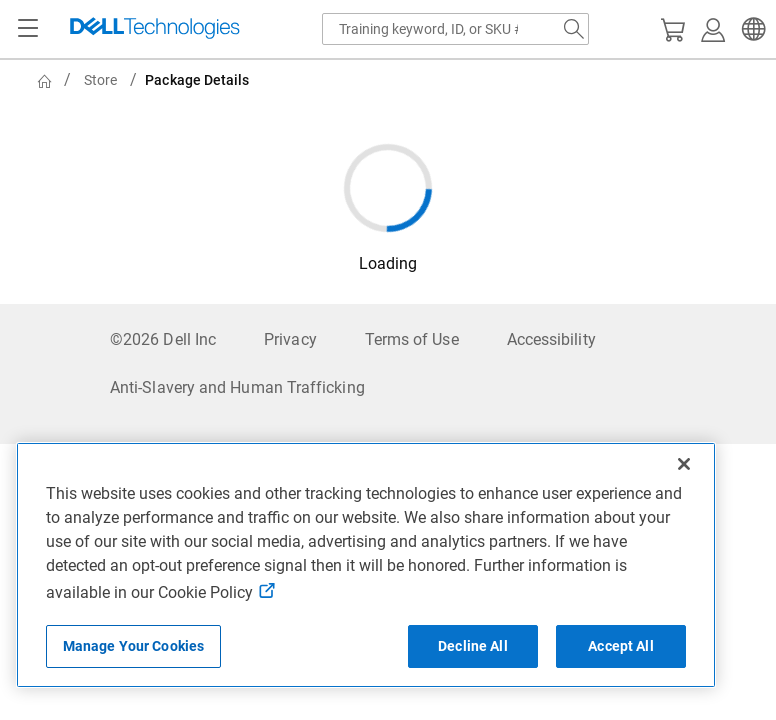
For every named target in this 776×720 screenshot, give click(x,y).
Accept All (620, 646)
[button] (751, 29)
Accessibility (551, 339)
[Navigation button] (28, 29)
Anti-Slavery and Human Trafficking (237, 387)
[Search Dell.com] (574, 29)
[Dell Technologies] (155, 29)
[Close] (684, 464)
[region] (366, 565)
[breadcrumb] (392, 80)
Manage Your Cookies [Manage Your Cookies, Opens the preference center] (134, 646)
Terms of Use (412, 339)
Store (100, 80)
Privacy (290, 339)
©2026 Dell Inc (163, 339)
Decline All (473, 646)
